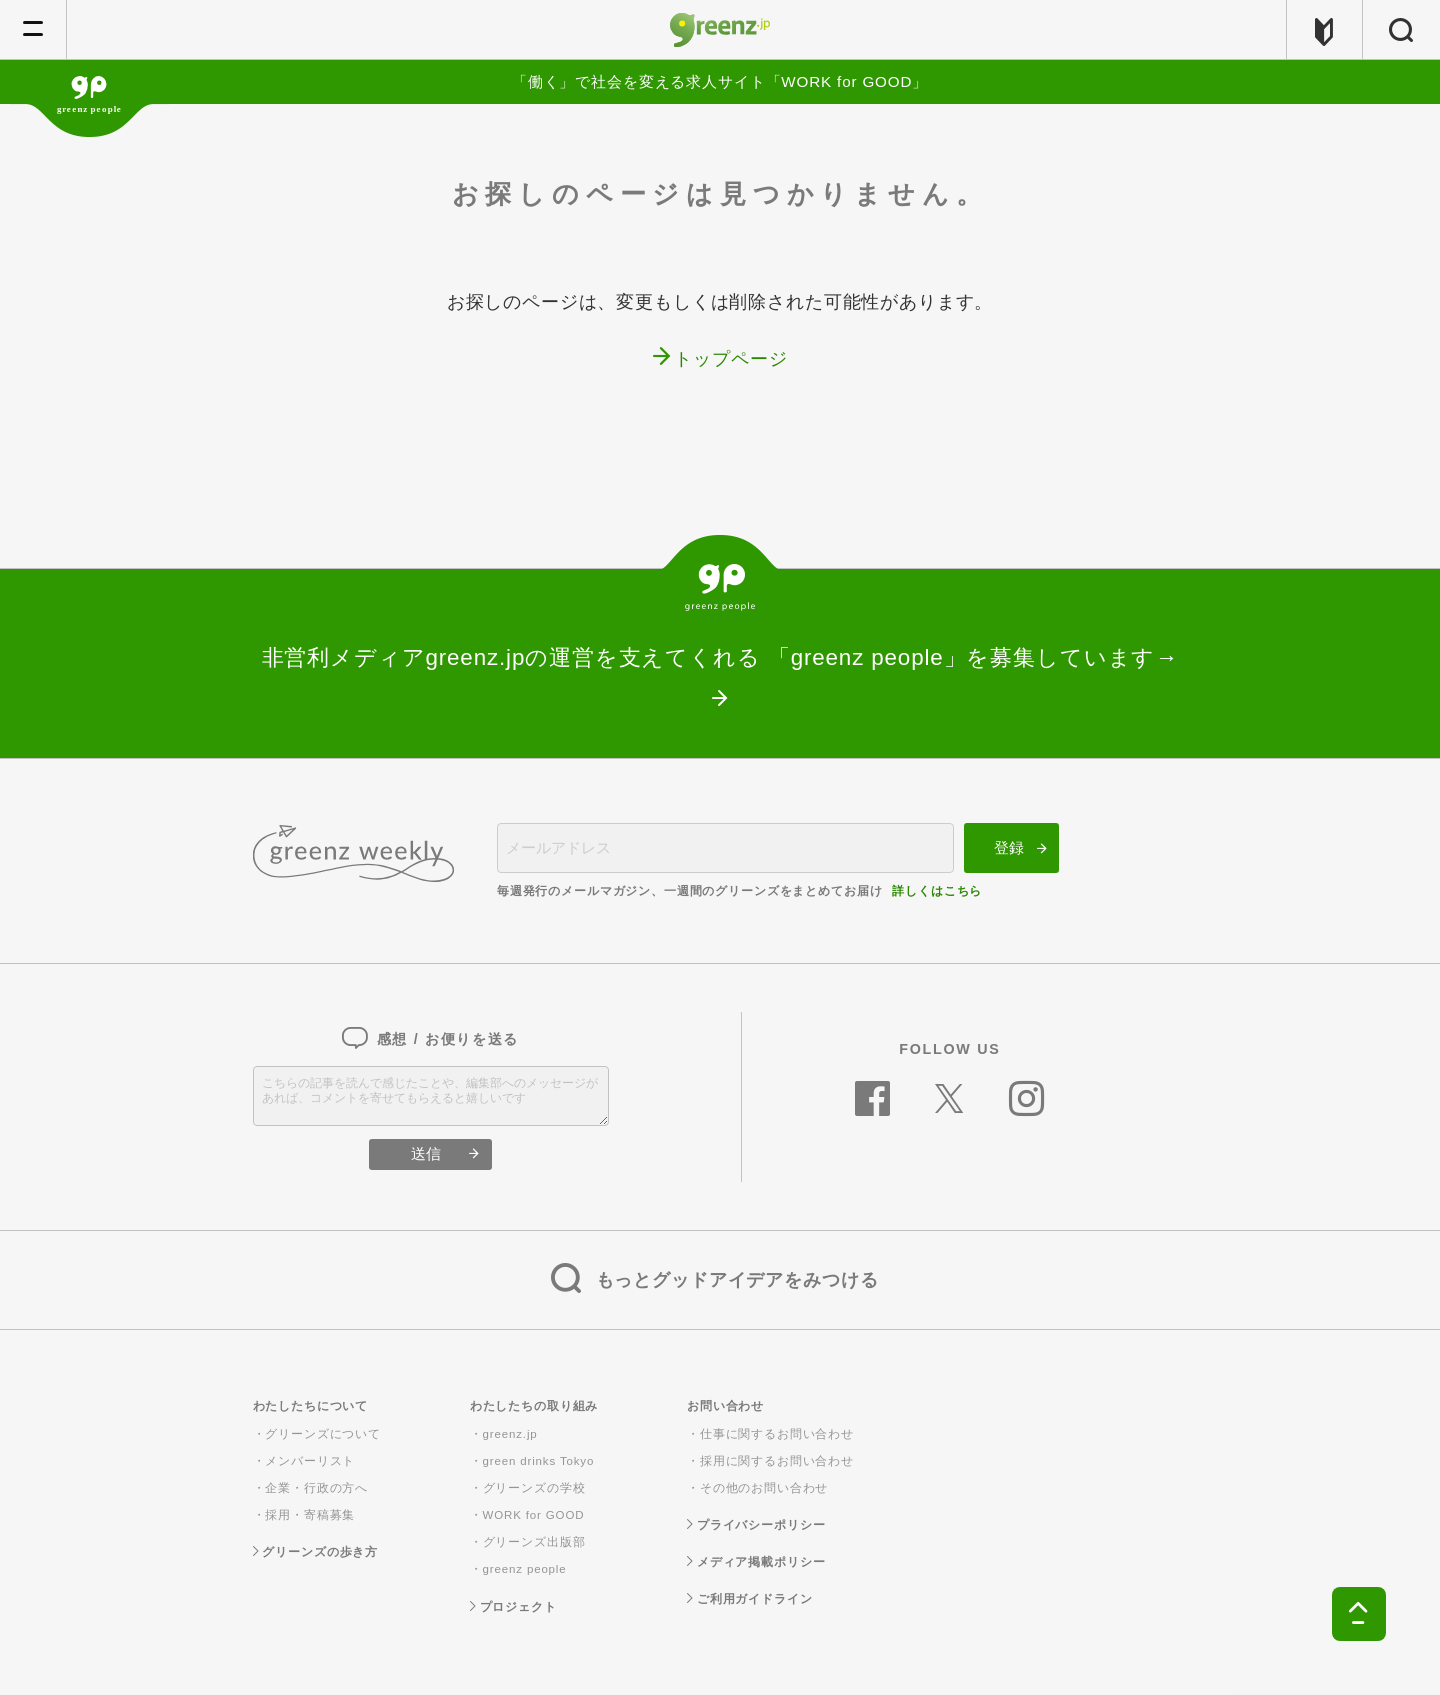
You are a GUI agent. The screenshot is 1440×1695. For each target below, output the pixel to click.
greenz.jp (510, 1434)
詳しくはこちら (937, 891)
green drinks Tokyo (539, 1461)
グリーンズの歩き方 (316, 1552)
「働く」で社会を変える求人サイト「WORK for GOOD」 (720, 81)
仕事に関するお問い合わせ (777, 1434)
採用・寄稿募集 (310, 1515)
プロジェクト (513, 1607)
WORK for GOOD (534, 1515)
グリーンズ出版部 (534, 1542)
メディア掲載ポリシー (756, 1562)
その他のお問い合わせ (764, 1488)
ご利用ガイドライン (750, 1599)
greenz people (525, 1569)
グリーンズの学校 (534, 1488)
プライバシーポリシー (756, 1525)
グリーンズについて (323, 1434)
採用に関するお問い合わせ (777, 1461)
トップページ (730, 359)
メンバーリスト (310, 1461)
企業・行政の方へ (316, 1488)
